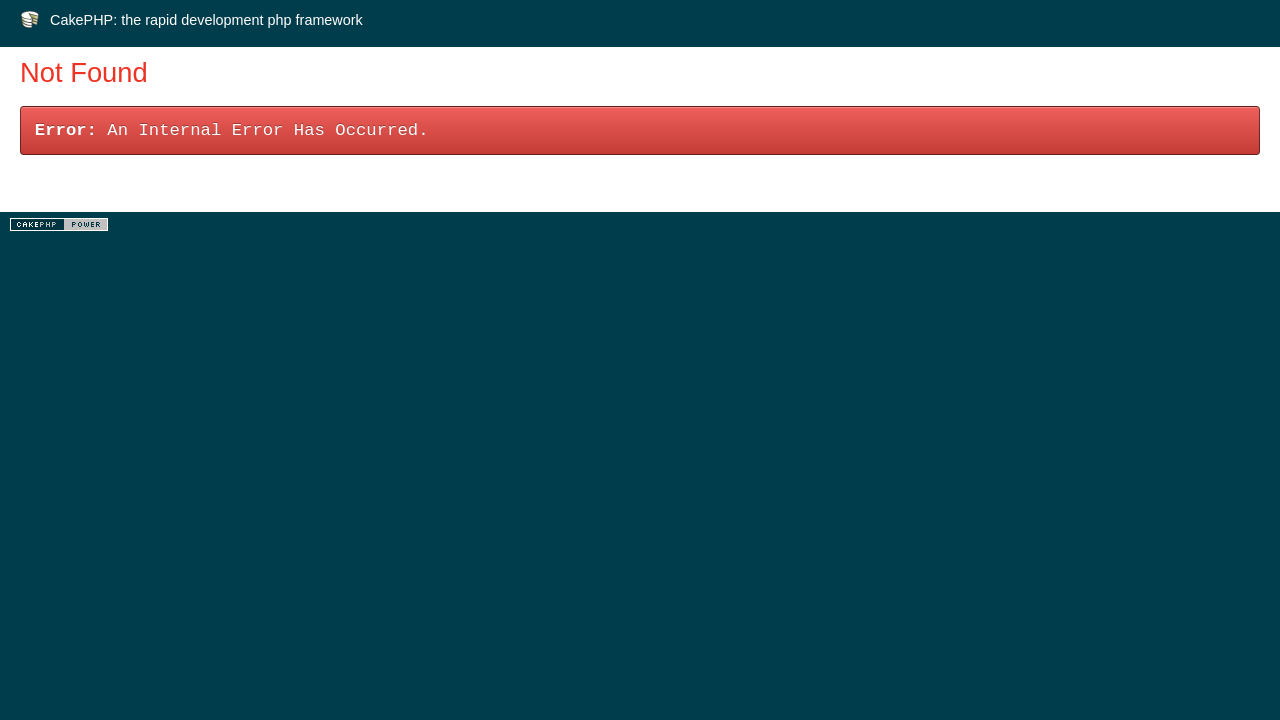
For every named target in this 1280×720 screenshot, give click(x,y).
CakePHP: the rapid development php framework (206, 20)
